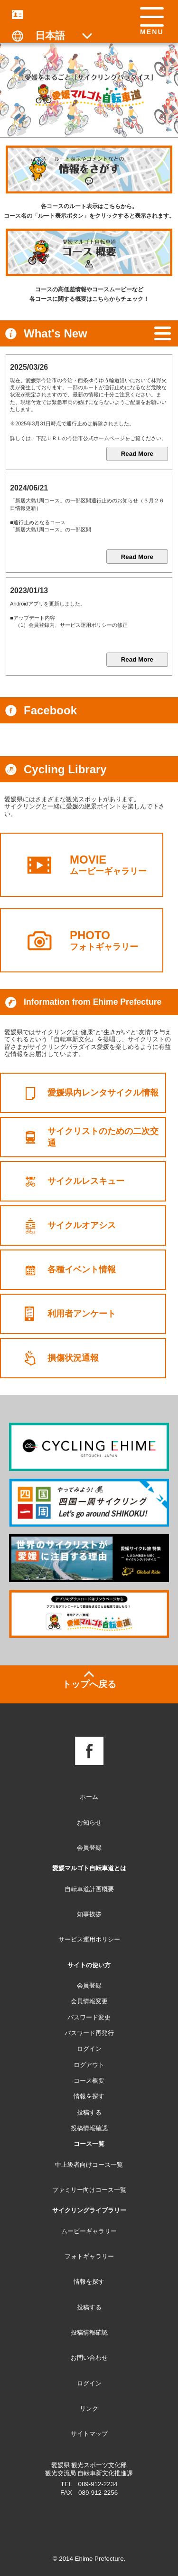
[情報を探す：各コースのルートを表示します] (89, 169)
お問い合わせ (89, 2357)
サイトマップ (89, 2433)
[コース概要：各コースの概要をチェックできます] (89, 252)
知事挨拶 (89, 1914)
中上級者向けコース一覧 (89, 2164)
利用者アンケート (83, 1314)
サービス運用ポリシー (89, 1939)
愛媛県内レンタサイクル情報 (106, 1093)
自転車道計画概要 (89, 1889)
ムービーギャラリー (117, 864)
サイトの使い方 (89, 1965)
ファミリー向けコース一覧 (89, 2189)
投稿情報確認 (89, 2332)
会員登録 (89, 1847)
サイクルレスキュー (88, 1181)
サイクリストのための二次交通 (110, 1137)
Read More (137, 453)
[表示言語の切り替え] (54, 35)
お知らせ (89, 1822)
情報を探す (89, 2281)
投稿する (89, 2307)
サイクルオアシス (83, 1225)
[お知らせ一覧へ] (162, 334)
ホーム (89, 1796)
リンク (89, 2408)
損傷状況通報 (74, 1358)
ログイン (89, 2383)
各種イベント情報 (83, 1270)
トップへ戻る (89, 1684)
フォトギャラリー (117, 940)
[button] (152, 22)
